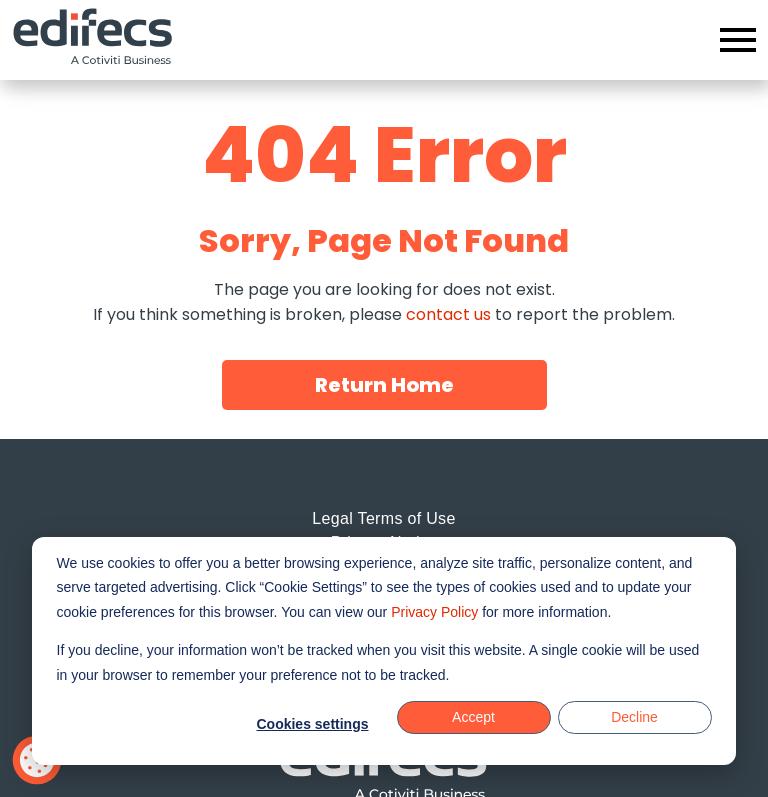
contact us (448, 314)
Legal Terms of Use (383, 518)
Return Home (384, 385)
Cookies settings (312, 724)
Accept (473, 717)
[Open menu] (738, 40)
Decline (634, 717)
